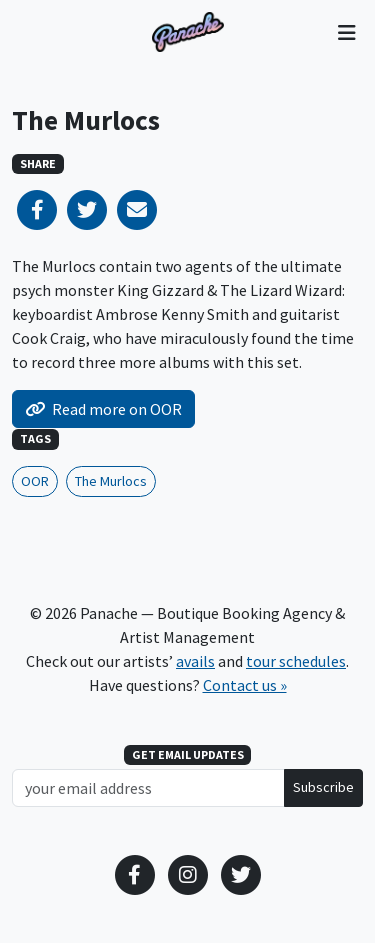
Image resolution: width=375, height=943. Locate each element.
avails (195, 661)
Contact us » (245, 685)
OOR (35, 481)
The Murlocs (111, 481)
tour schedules (296, 661)
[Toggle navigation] (346, 32)
